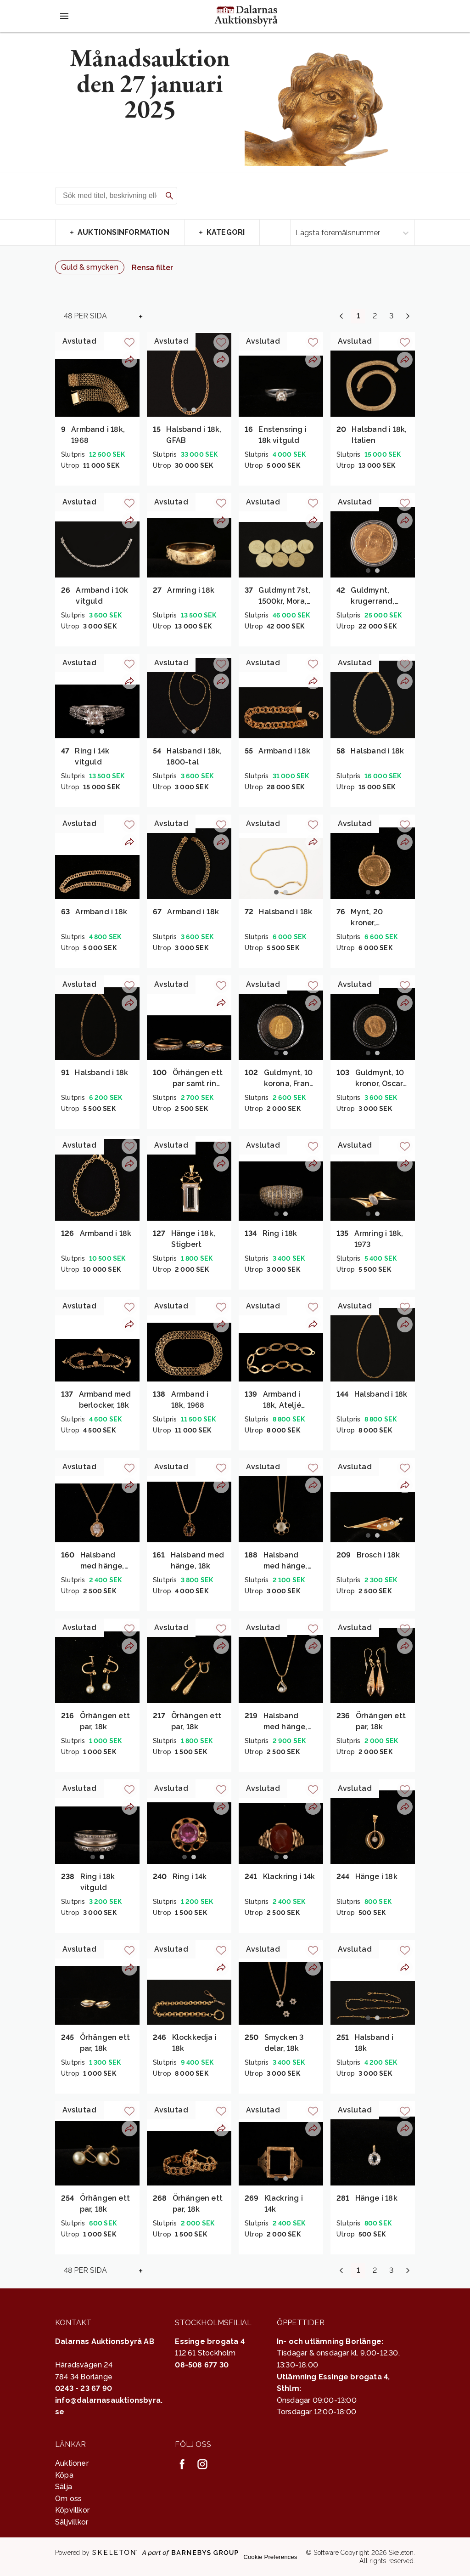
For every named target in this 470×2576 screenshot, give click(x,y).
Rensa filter (152, 267)
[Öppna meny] (64, 16)
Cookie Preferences (270, 2556)
